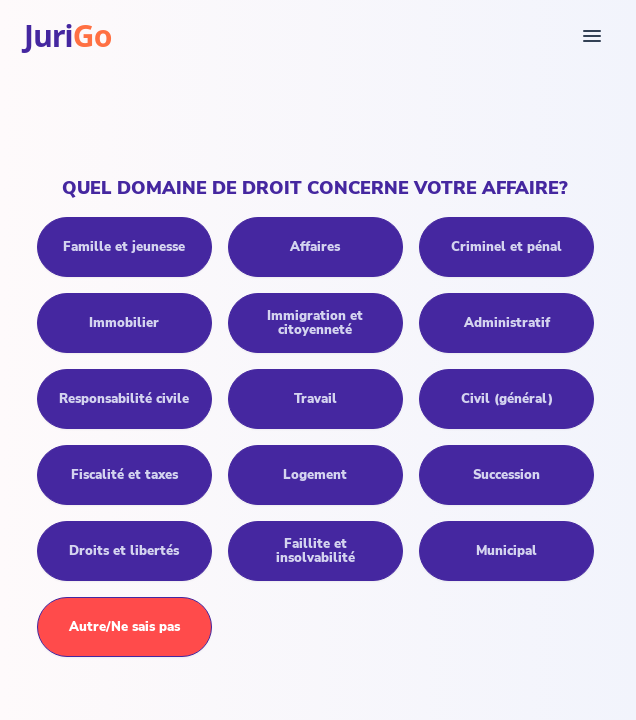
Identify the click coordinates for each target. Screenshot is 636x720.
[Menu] (592, 36)
